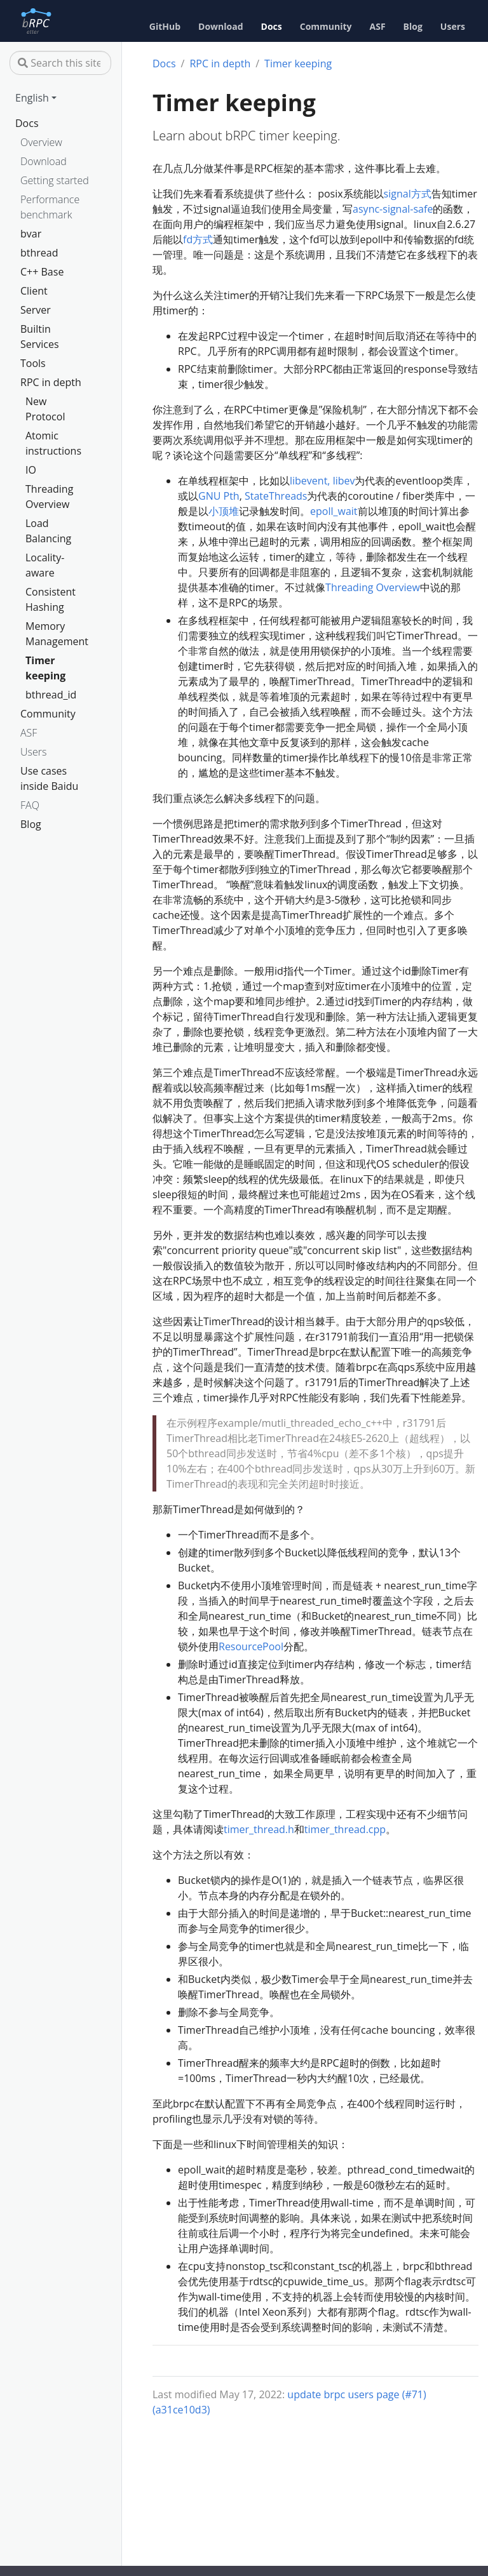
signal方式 (407, 194)
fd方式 (198, 239)
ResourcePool (251, 1646)
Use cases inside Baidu (49, 778)
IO (30, 470)
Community (48, 714)
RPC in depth (50, 382)
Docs (27, 123)
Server (35, 310)
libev (344, 481)
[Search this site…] (60, 63)
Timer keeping (45, 668)
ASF (28, 733)
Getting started (54, 180)
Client (34, 291)
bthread (39, 253)
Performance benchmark (49, 207)
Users (33, 752)
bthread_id (50, 695)
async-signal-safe (393, 209)
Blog (30, 824)
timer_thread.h (259, 1829)
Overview (41, 142)
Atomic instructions (53, 443)
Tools (33, 363)
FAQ (29, 805)
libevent (308, 481)
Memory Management (55, 633)
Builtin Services (39, 336)
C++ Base (42, 272)
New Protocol (45, 409)
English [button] (32, 98)
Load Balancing (48, 530)
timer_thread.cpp (345, 1829)
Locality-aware (44, 565)
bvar (30, 234)
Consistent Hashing (50, 599)
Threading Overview (49, 496)
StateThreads (276, 496)
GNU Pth (219, 496)
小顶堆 (223, 511)
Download (43, 161)
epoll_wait (334, 511)
